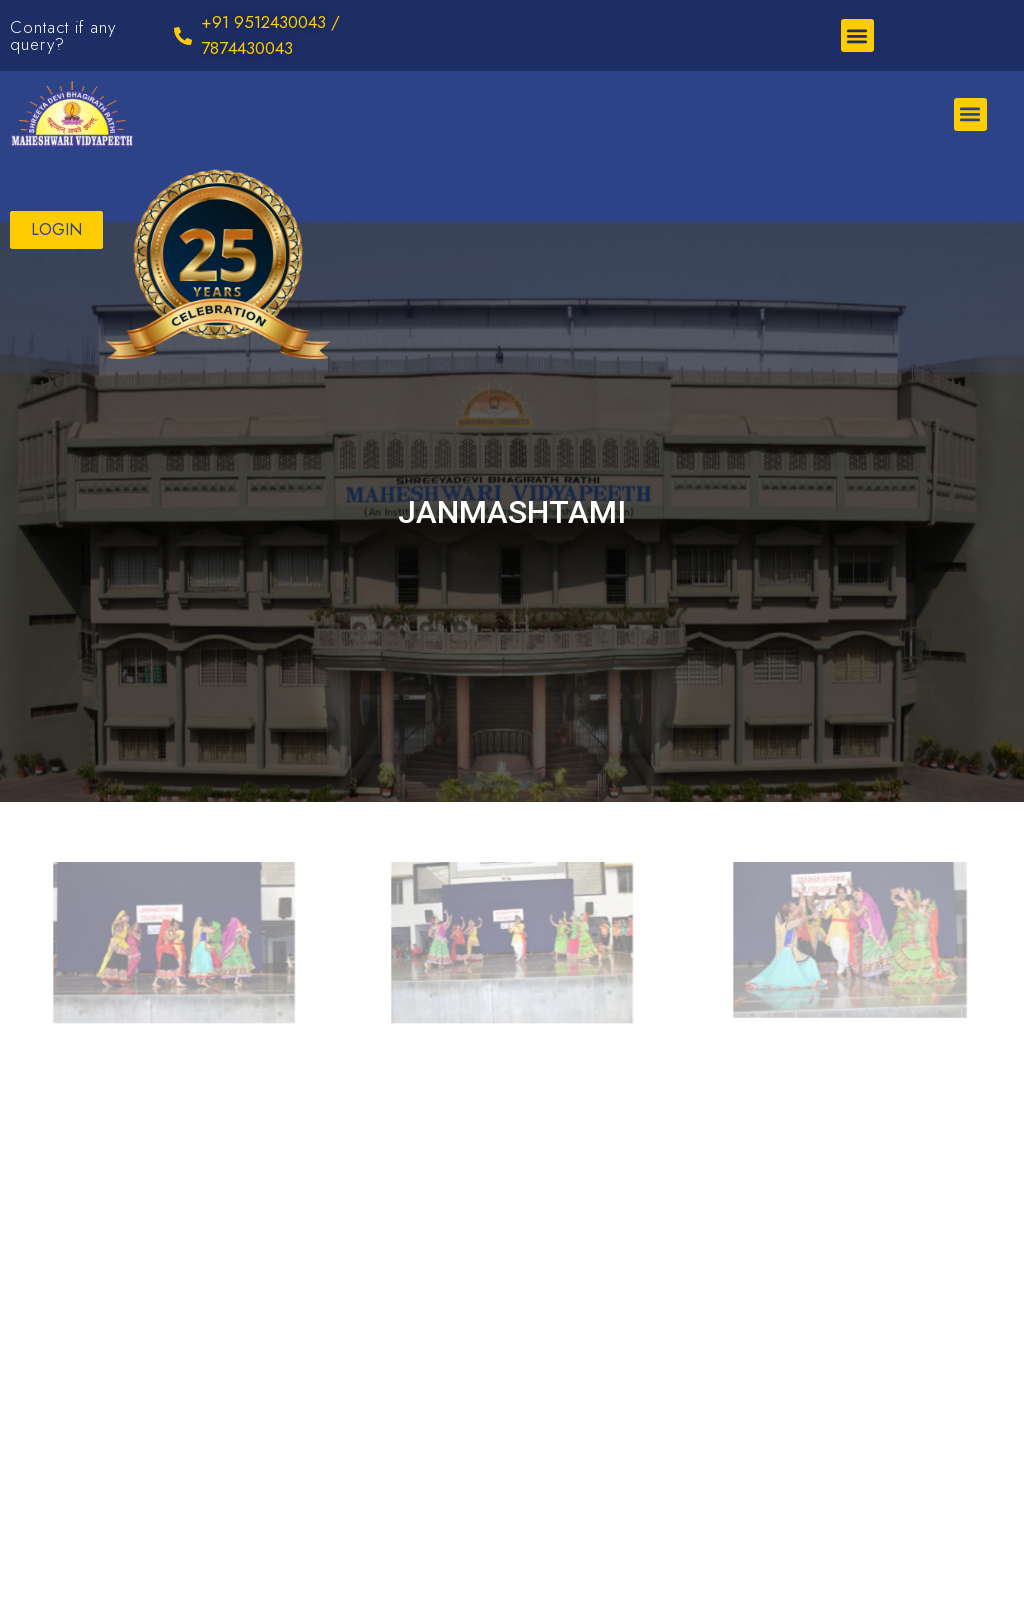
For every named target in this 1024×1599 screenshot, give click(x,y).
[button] (857, 35)
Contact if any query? (63, 35)
